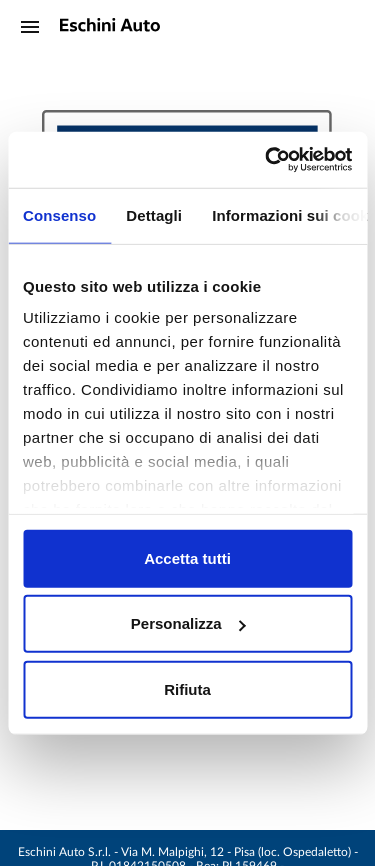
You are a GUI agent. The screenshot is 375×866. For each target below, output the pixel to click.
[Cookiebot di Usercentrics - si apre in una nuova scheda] (267, 160)
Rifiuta (187, 688)
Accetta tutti (187, 557)
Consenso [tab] (59, 214)
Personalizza (188, 623)
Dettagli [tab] (154, 214)
